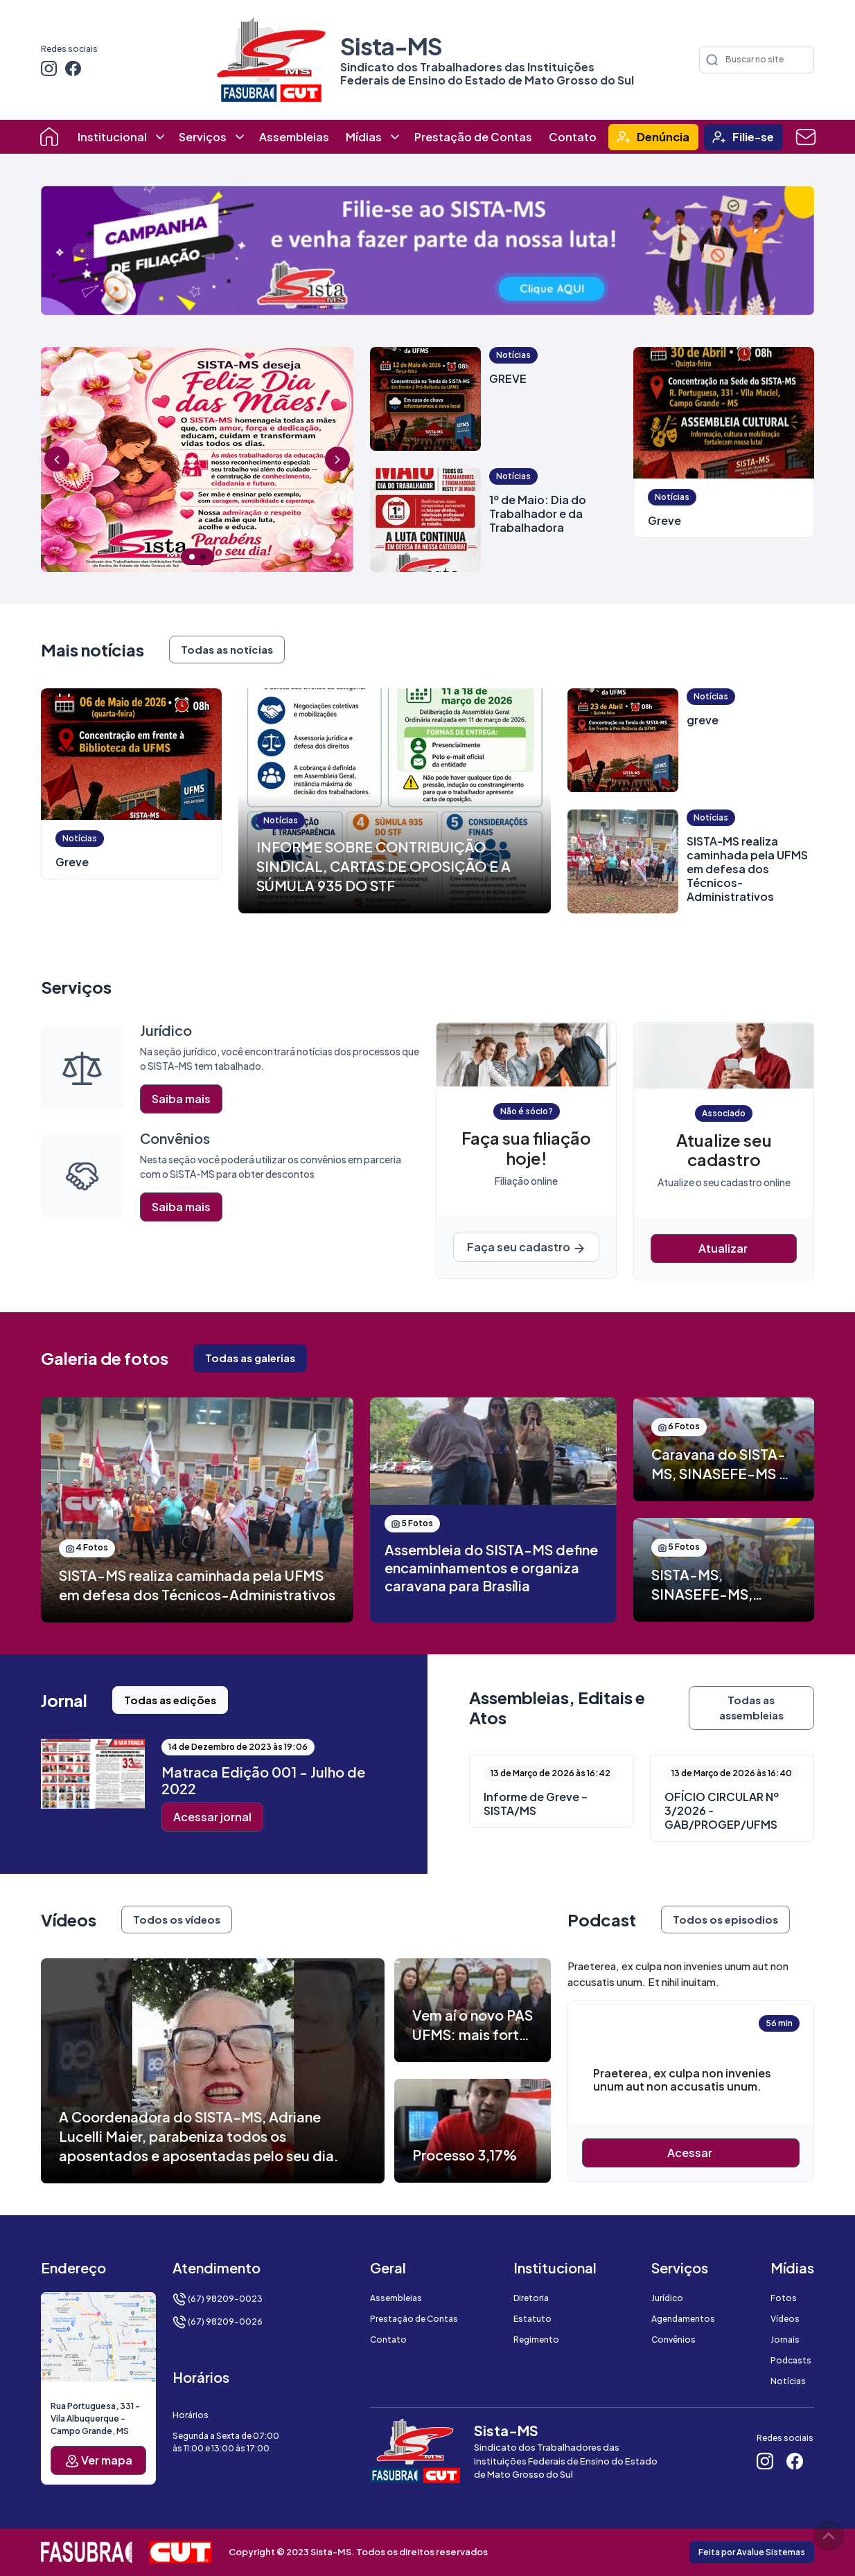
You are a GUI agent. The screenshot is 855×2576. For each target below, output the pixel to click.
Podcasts (790, 2360)
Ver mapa (98, 2461)
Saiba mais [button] (181, 1098)
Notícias (788, 2381)
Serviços (203, 136)
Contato (573, 136)
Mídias (364, 136)
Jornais (785, 2339)
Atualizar (724, 1248)
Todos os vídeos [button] (176, 1919)
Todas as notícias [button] (227, 649)
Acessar (690, 2152)
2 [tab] (203, 557)
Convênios (673, 2339)
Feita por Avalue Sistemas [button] (751, 2552)
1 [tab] (192, 557)
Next (337, 459)
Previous (56, 459)
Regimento (536, 2339)
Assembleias (294, 136)
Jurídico (667, 2298)
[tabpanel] (197, 459)
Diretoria (531, 2298)
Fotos (783, 2298)
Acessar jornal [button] (212, 1816)
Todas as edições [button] (170, 1699)
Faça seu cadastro (526, 1247)
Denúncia (663, 136)
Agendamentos (683, 2319)
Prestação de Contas (473, 136)
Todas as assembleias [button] (751, 1707)
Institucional (112, 136)
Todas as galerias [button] (250, 1357)
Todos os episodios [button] (725, 1919)
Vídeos (785, 2319)
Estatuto (532, 2319)
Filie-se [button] (753, 136)
